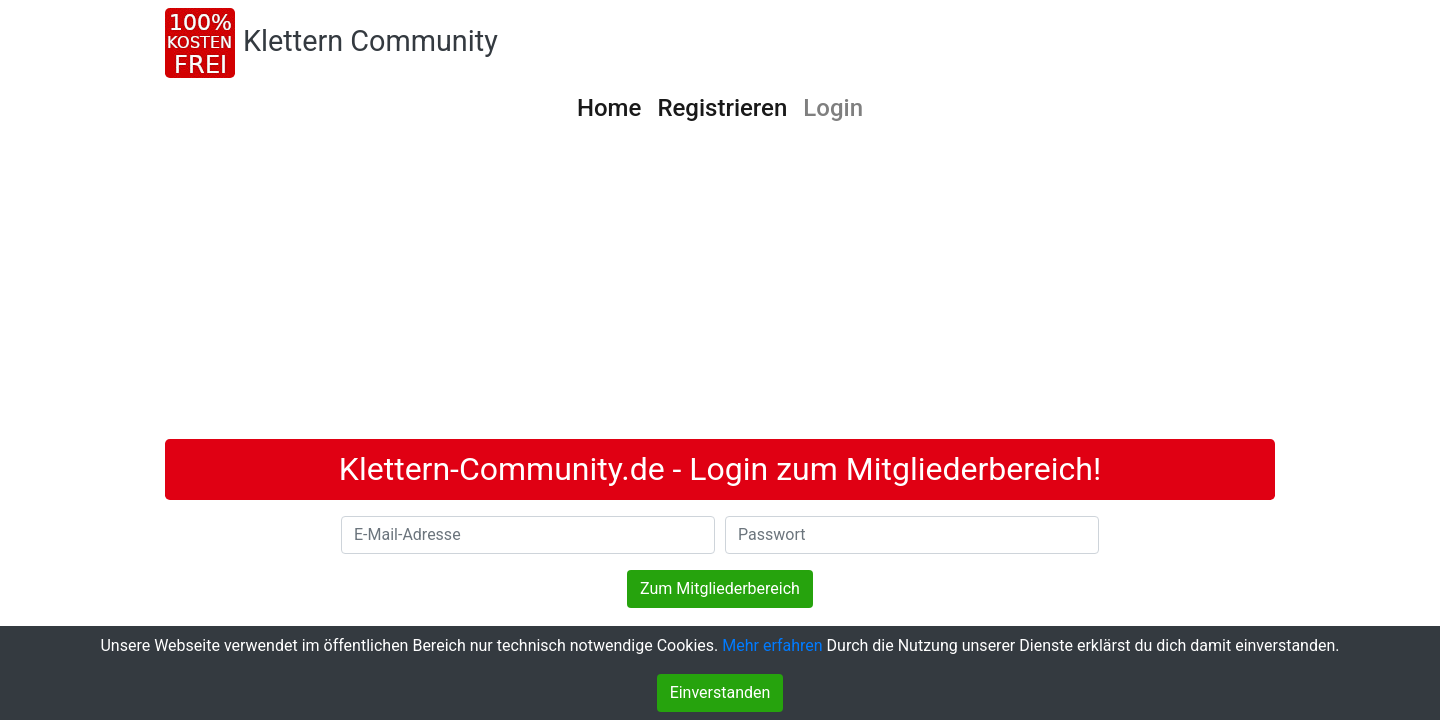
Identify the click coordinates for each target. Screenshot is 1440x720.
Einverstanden (720, 692)
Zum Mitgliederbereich (720, 588)
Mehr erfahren (772, 645)
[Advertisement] (720, 289)
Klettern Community (370, 41)
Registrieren (722, 108)
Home (609, 108)
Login (833, 108)
